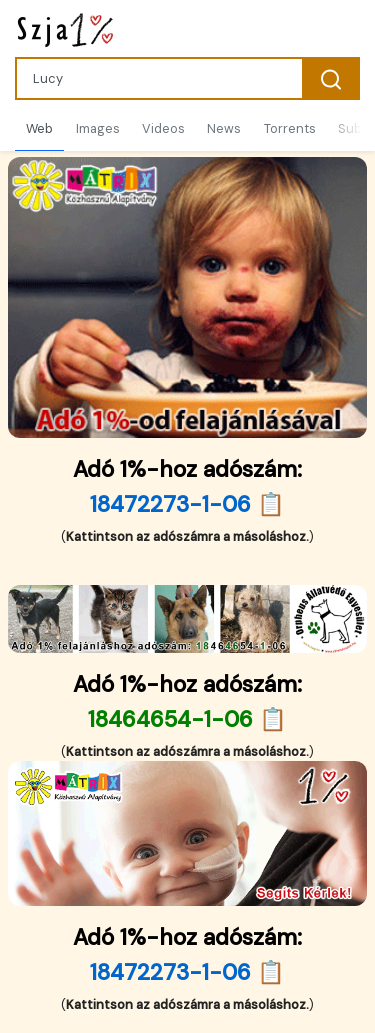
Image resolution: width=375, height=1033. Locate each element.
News (224, 128)
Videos (163, 128)
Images (98, 128)
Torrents (290, 128)
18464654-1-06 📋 (187, 719)
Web (39, 128)
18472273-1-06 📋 (187, 504)
